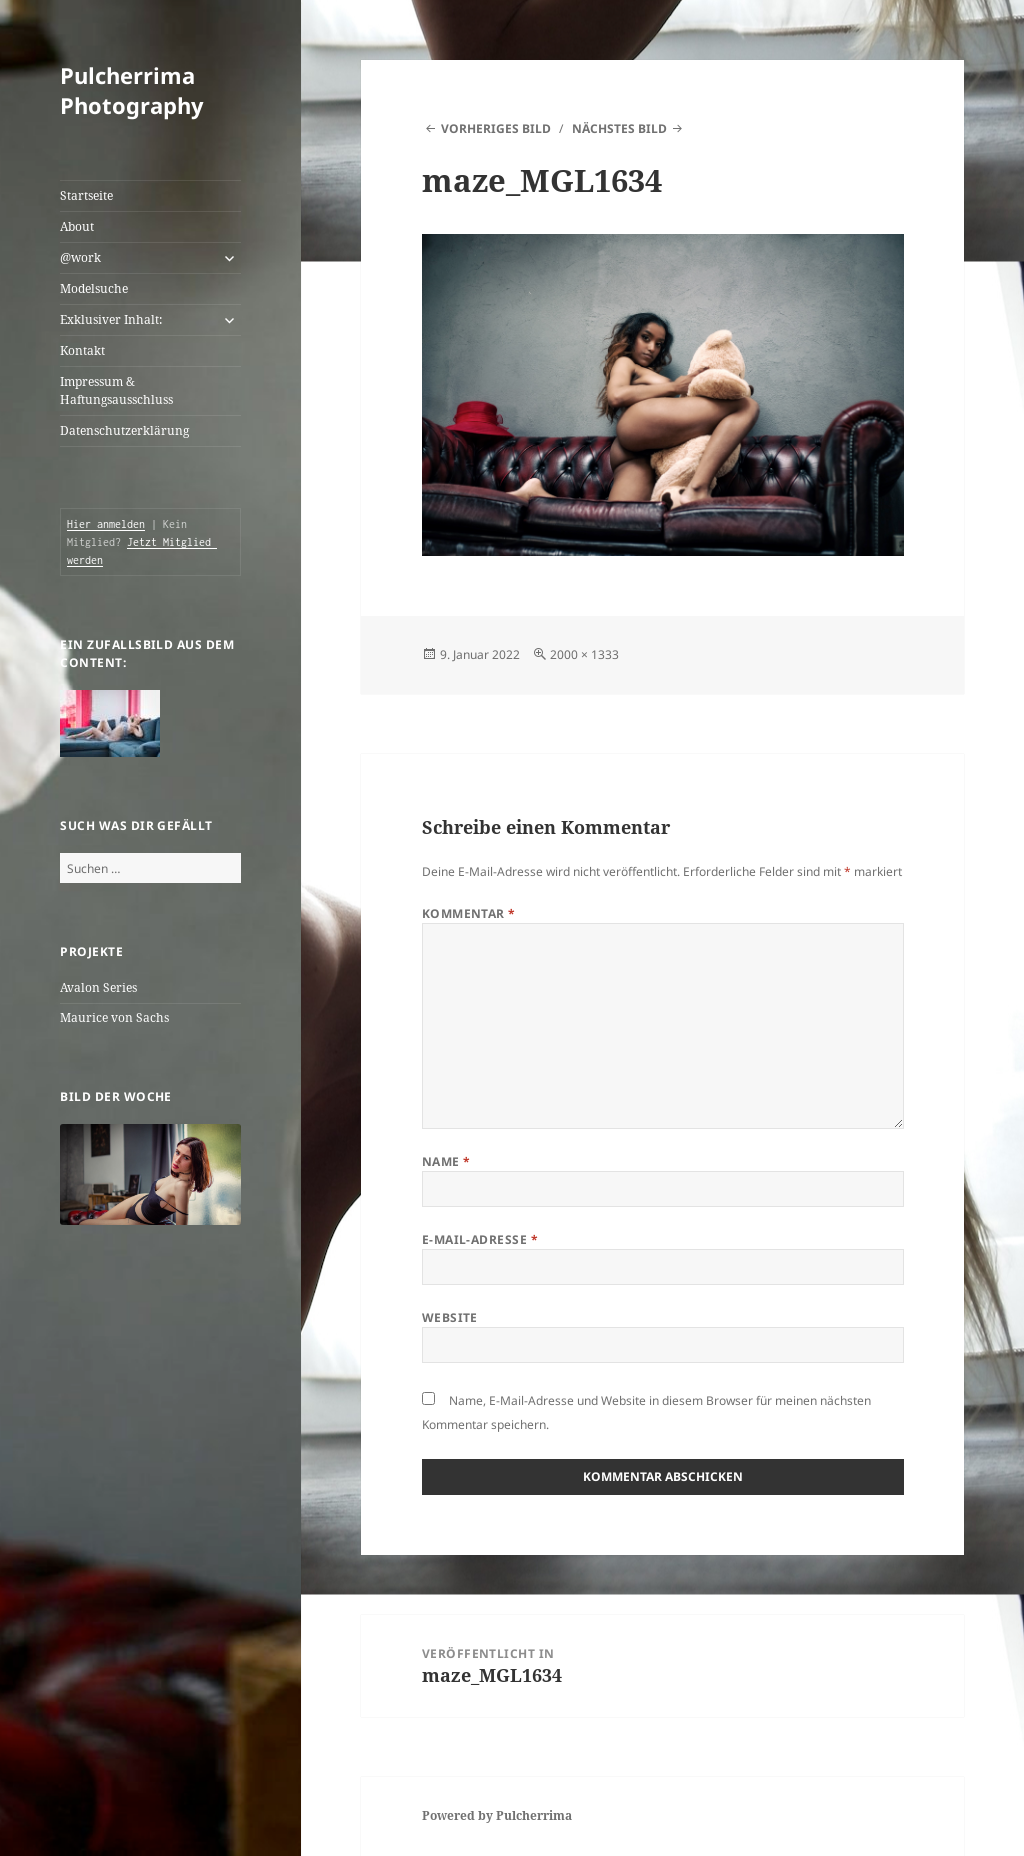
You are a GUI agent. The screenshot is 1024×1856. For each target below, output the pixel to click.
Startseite (86, 195)
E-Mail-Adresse (480, 1239)
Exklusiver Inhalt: (111, 319)
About (77, 226)
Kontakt (82, 350)
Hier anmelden (106, 524)
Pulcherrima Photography (132, 90)
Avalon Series (98, 987)
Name (446, 1161)
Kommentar (469, 913)
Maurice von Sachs (114, 1017)
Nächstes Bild (619, 128)
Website (450, 1317)
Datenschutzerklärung (124, 430)
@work (80, 257)
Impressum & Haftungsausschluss (116, 390)
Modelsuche (94, 288)
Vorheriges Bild (496, 128)
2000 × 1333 (584, 654)
